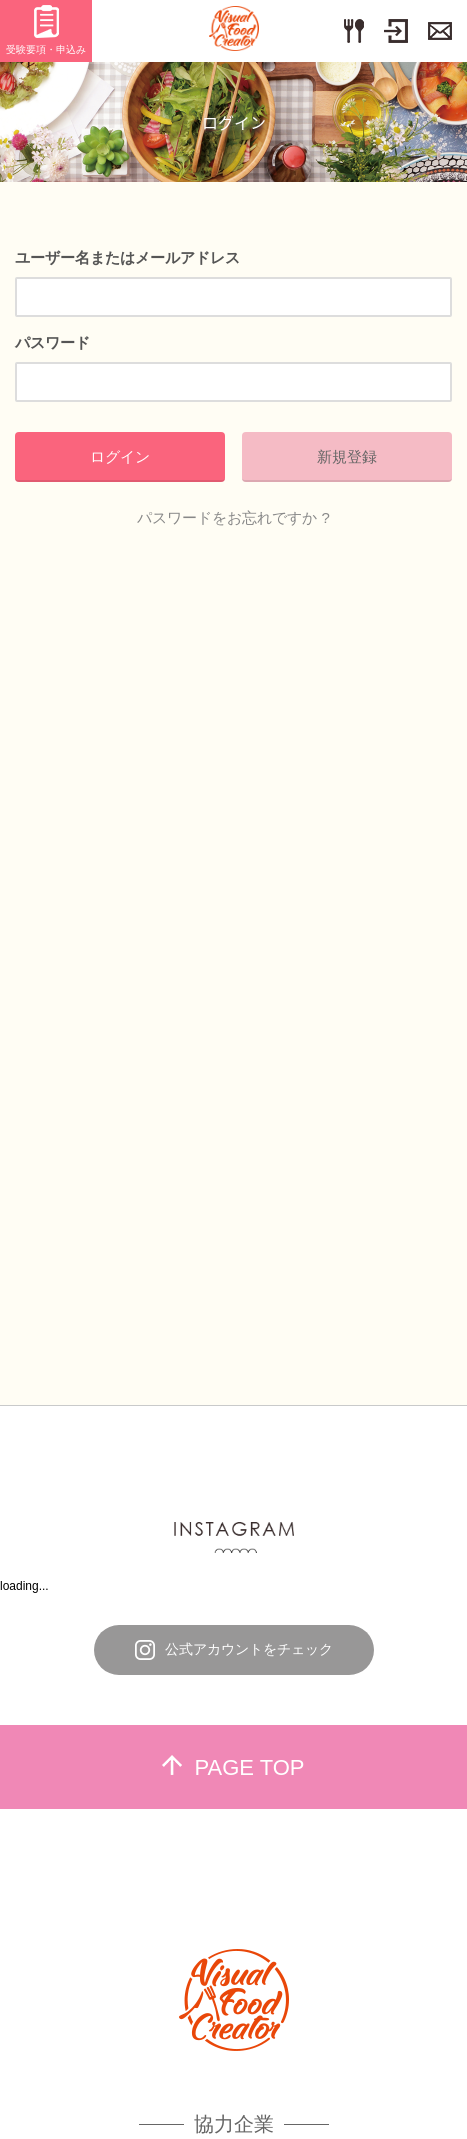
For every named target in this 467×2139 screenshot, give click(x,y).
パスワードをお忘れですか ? (233, 517)
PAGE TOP (233, 1767)
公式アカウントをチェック (234, 1650)
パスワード (52, 342)
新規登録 (347, 456)
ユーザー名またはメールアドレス (127, 257)
